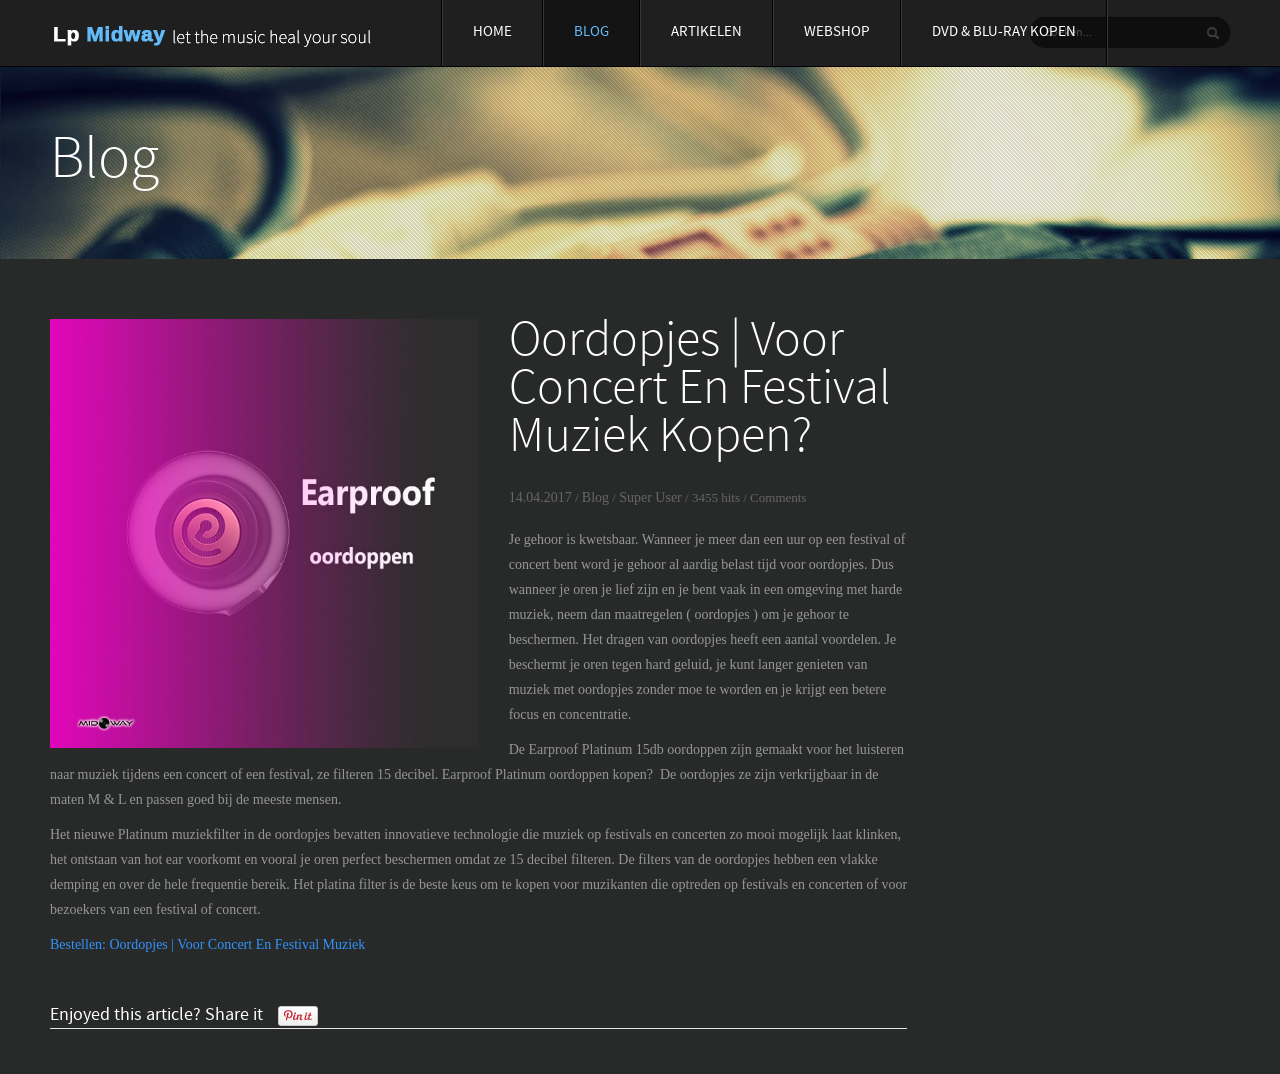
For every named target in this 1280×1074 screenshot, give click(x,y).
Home (492, 32)
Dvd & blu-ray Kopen (1004, 32)
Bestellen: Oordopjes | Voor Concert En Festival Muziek (207, 944)
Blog (591, 32)
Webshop (837, 32)
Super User (650, 497)
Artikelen (706, 32)
